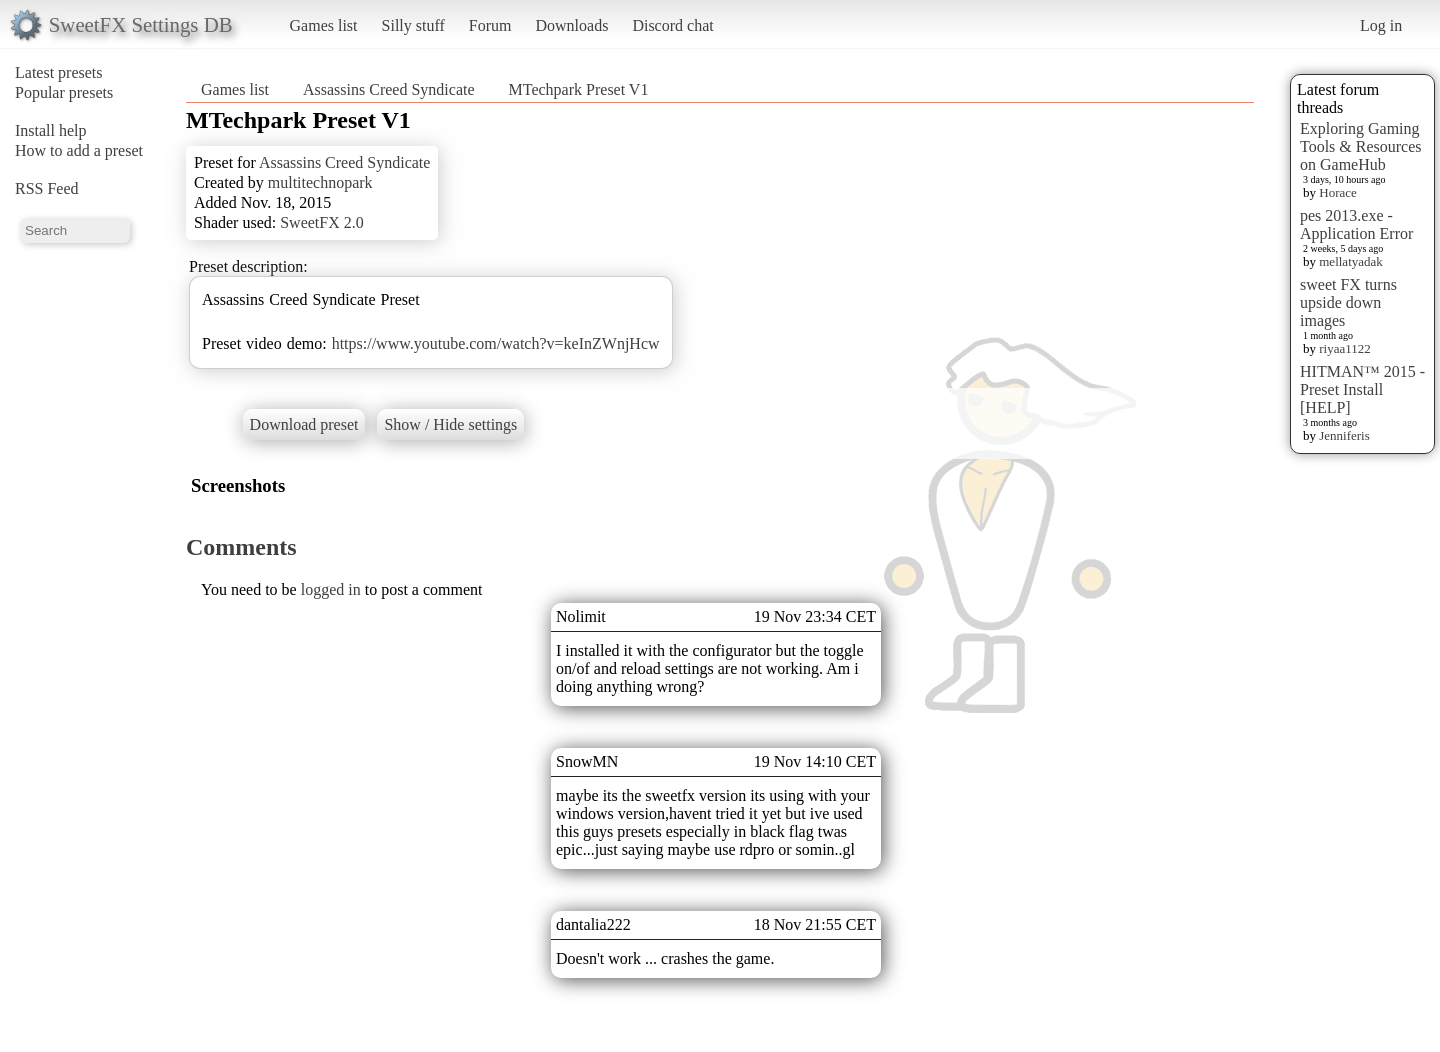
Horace (1338, 192)
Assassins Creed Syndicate (389, 89)
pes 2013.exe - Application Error (1356, 224)
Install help (51, 130)
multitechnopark (320, 182)
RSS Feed (47, 188)
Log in (1381, 25)
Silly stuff (413, 25)
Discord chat (672, 25)
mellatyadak (1351, 261)
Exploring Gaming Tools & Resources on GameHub (1361, 146)
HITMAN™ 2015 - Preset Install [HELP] (1362, 389)
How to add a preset (79, 150)
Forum (490, 25)
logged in (331, 589)
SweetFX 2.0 (322, 222)
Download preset (304, 424)
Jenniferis (1344, 435)
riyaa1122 (1345, 348)
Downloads (571, 25)
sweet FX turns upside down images (1348, 302)
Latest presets (59, 72)
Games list (324, 25)
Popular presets (64, 92)
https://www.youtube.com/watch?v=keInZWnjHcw (496, 343)
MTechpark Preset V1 (579, 89)
